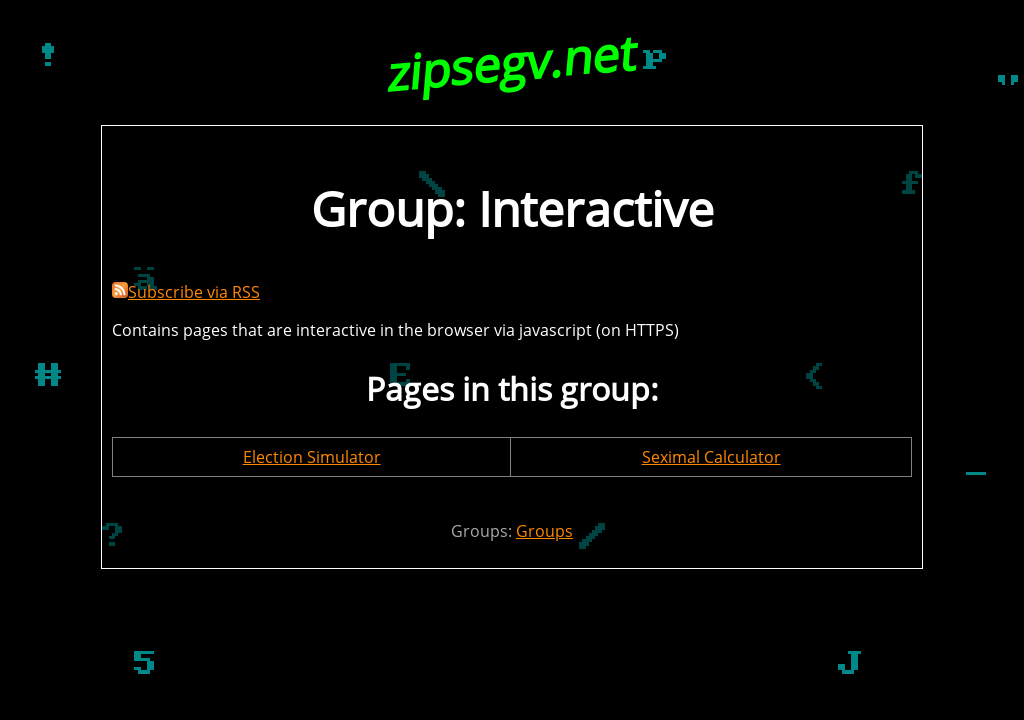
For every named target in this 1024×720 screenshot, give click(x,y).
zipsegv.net (512, 62)
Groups (544, 531)
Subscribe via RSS (186, 292)
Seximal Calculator (711, 457)
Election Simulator (312, 457)
